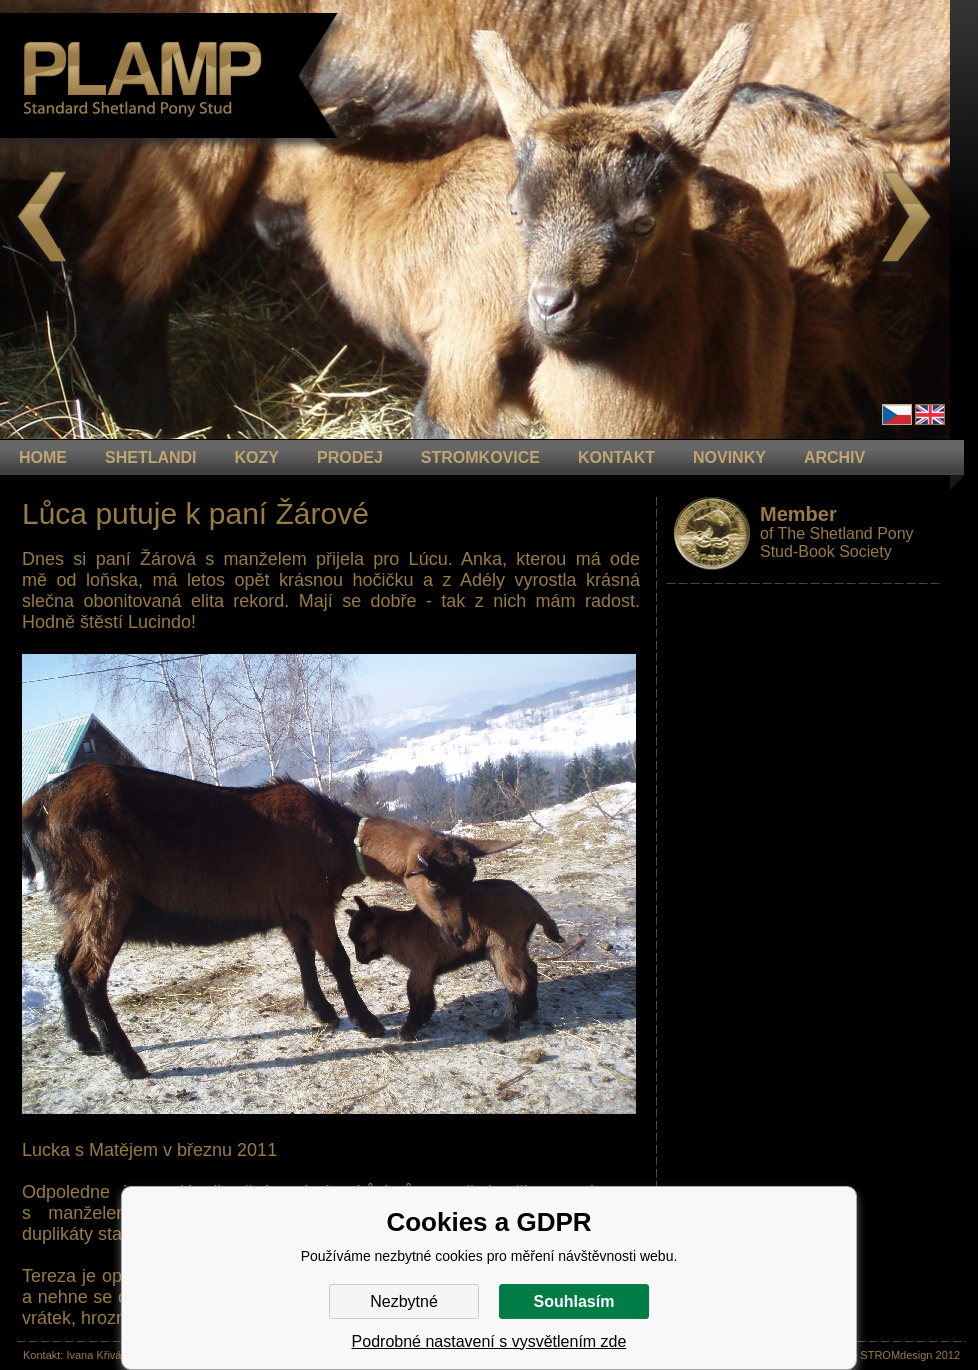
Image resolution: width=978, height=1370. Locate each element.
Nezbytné (404, 1301)
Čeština (897, 414)
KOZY (257, 457)
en (930, 414)
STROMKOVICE (480, 457)
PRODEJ (350, 457)
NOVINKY (729, 457)
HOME (43, 457)
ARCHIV (834, 457)
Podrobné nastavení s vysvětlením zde (489, 1341)
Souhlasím (574, 1301)
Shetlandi (151, 457)
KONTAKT (616, 457)
